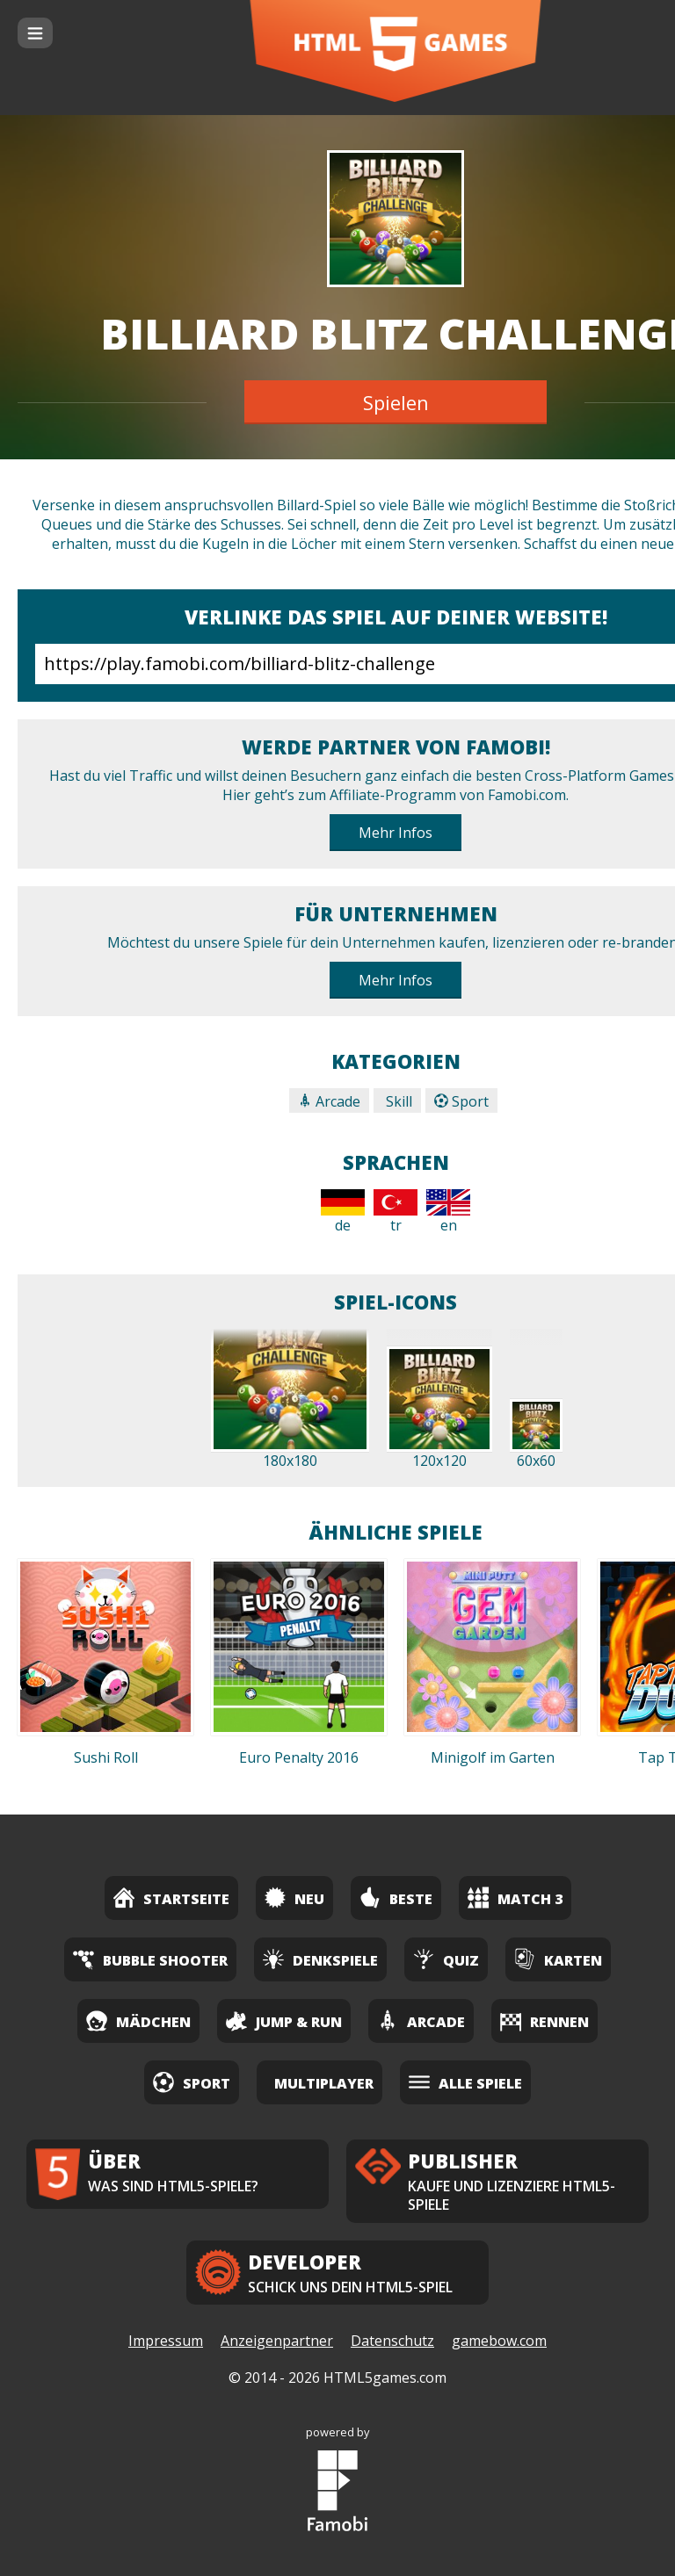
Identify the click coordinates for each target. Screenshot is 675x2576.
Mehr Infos (395, 832)
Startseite (171, 1898)
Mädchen (138, 2020)
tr (395, 1212)
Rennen (544, 2020)
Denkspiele (320, 1959)
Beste (395, 1898)
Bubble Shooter (150, 1959)
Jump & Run (284, 2020)
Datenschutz (392, 2340)
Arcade (329, 1101)
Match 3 (515, 1898)
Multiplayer (324, 2083)
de (343, 1212)
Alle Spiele (465, 2082)
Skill (397, 1101)
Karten (558, 1959)
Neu (294, 1898)
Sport (461, 1101)
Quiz (446, 1959)
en (448, 1212)
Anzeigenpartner (277, 2340)
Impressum (165, 2340)
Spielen (396, 402)
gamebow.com (499, 2340)
